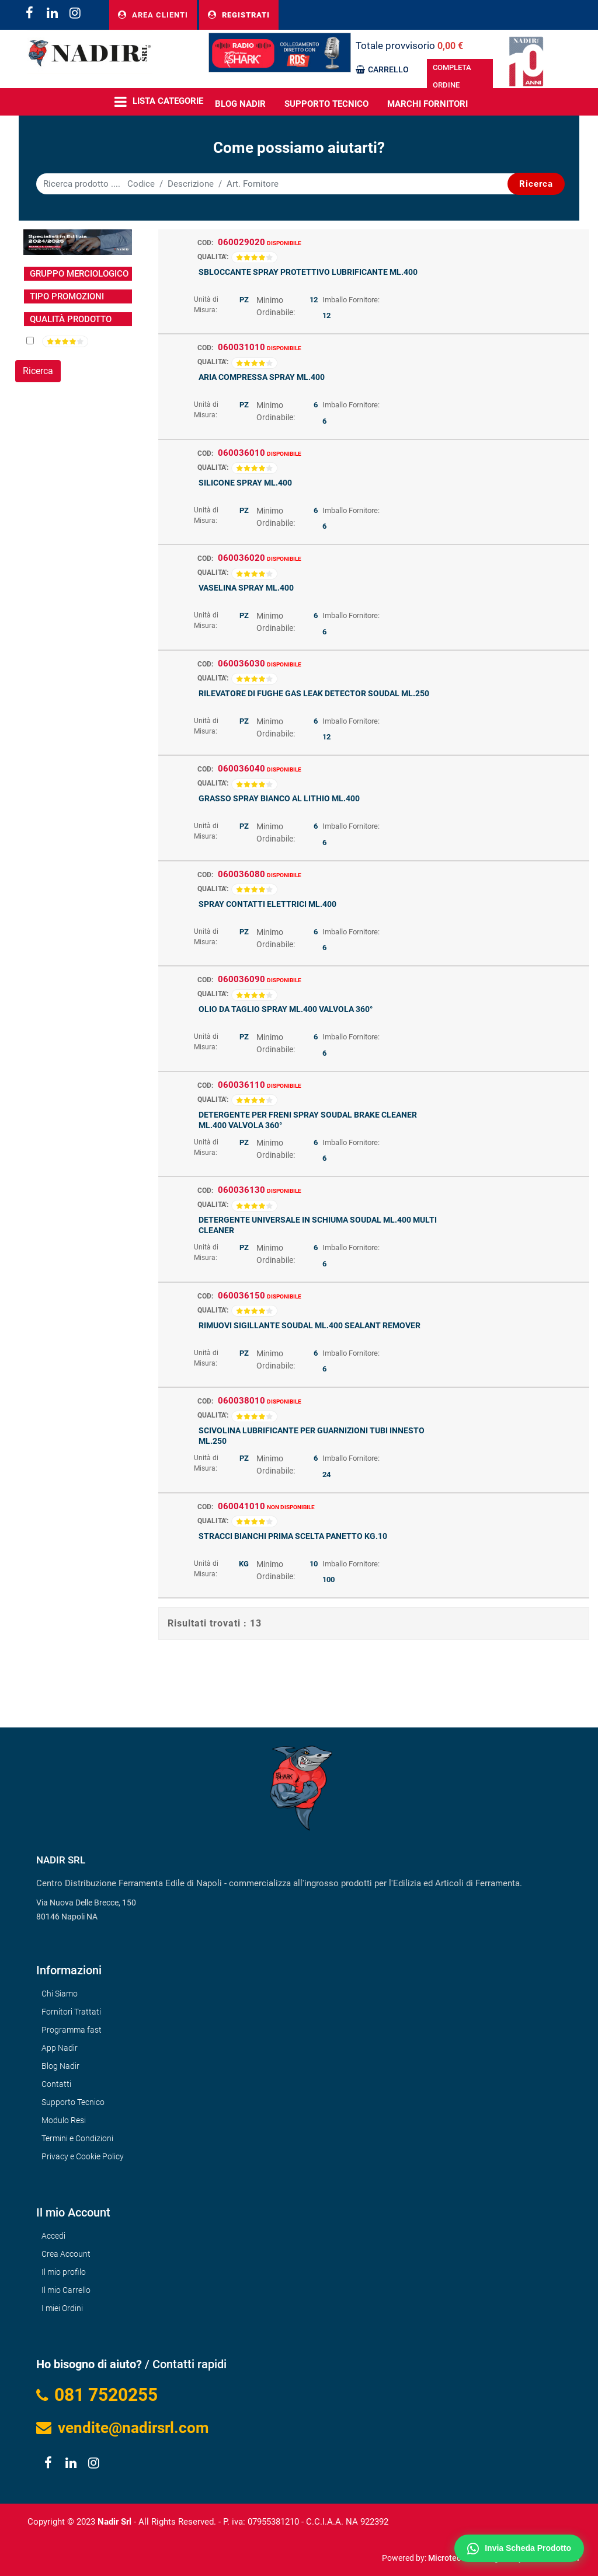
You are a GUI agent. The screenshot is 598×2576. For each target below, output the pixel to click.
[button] (536, 184)
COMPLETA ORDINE (452, 76)
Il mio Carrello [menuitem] (66, 2290)
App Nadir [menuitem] (59, 2048)
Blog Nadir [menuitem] (60, 2066)
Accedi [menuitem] (53, 2235)
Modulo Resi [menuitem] (63, 2120)
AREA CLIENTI (153, 15)
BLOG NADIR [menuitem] (240, 104)
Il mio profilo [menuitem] (63, 2272)
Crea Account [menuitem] (66, 2254)
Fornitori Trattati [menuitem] (71, 2011)
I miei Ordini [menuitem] (62, 2308)
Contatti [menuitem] (56, 2084)
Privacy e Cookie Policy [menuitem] (82, 2156)
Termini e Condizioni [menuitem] (77, 2138)
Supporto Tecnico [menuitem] (326, 104)
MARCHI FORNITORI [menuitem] (427, 104)
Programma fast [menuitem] (71, 2029)
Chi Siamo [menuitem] (59, 1993)
